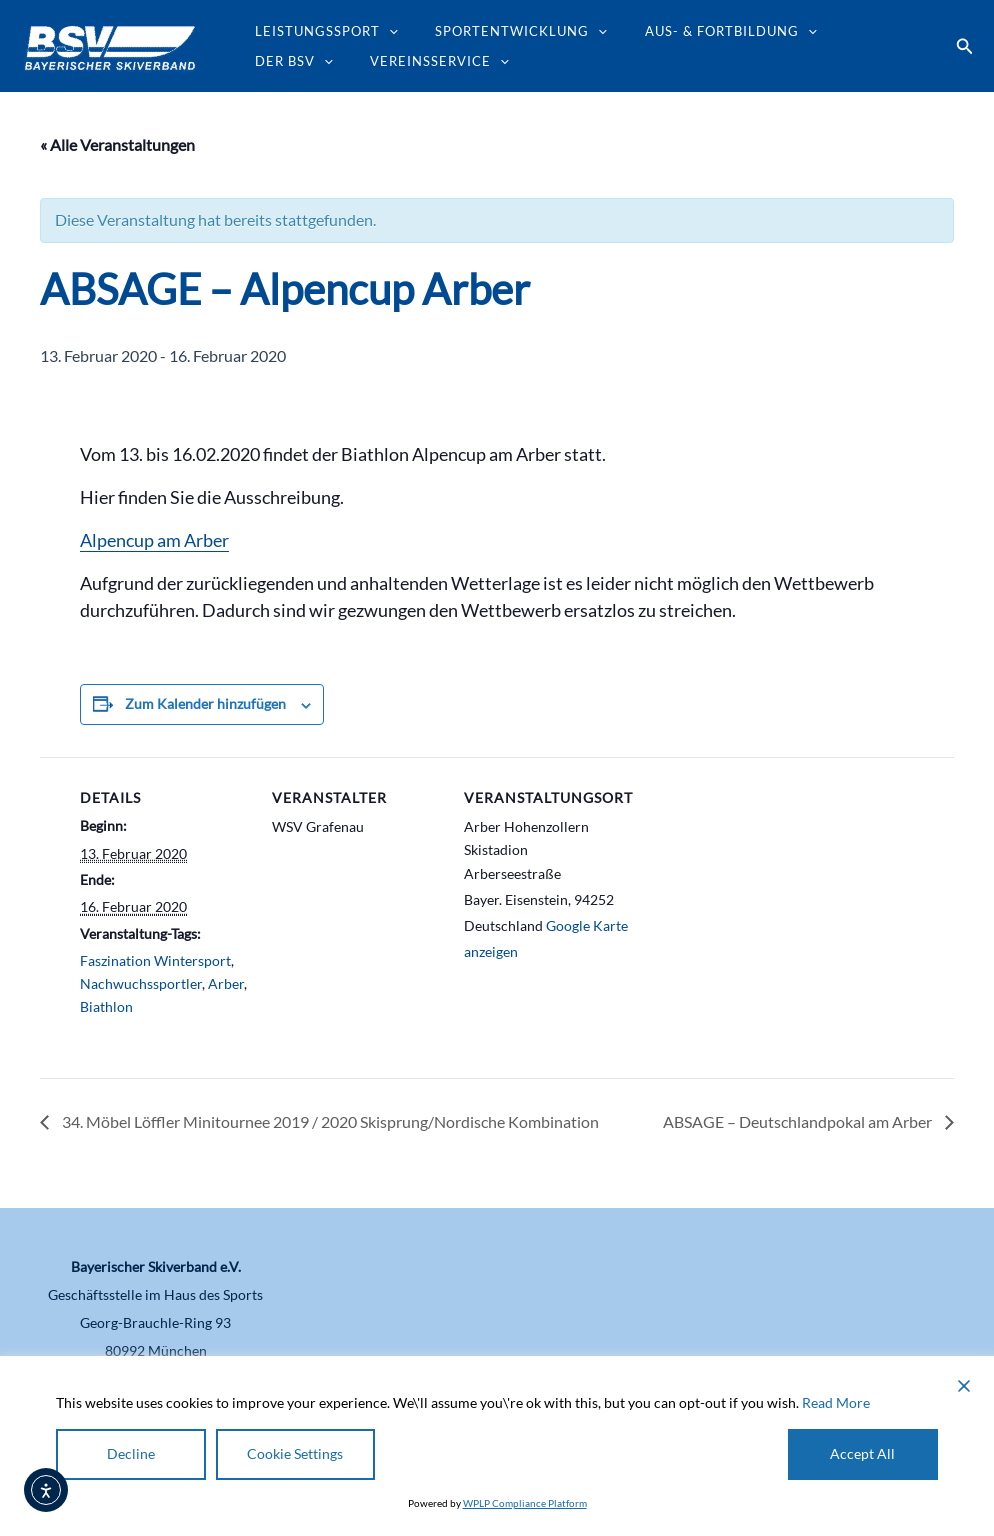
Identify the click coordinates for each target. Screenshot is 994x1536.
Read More (836, 1401)
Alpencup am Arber (154, 540)
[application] (383, 31)
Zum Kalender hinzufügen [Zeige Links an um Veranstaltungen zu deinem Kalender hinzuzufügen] (205, 703)
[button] (965, 46)
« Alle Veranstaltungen (117, 144)
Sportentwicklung (504, 31)
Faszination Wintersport (155, 960)
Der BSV (852, 31)
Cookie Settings (295, 1453)
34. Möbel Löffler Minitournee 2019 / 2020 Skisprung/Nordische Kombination (329, 1121)
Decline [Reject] (131, 1453)
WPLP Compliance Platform (525, 1503)
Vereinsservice (318, 61)
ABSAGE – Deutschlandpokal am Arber (799, 1121)
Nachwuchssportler (141, 983)
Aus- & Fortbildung (702, 31)
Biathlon (106, 1006)
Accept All (863, 1453)
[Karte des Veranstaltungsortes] (761, 894)
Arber (226, 983)
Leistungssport (320, 31)
